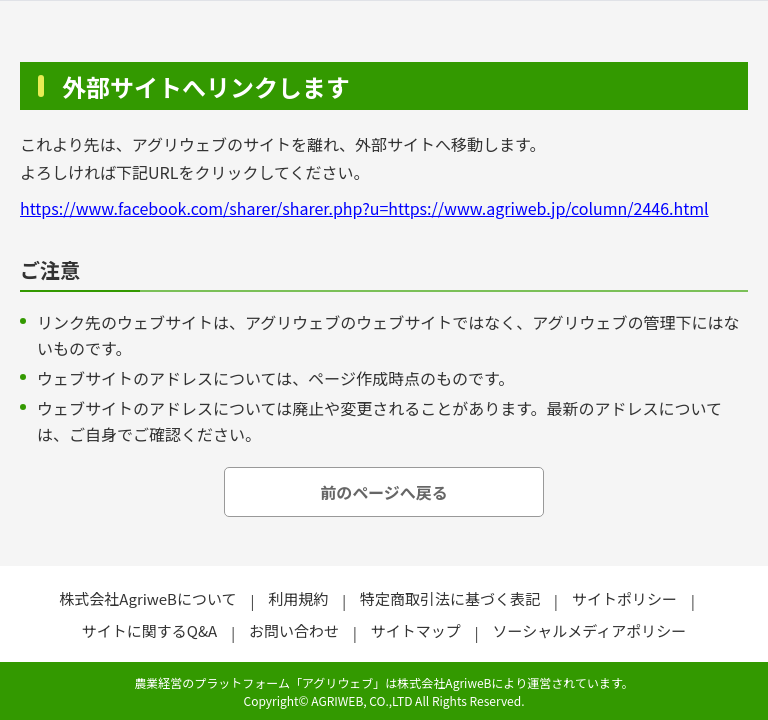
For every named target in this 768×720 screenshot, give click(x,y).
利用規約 (298, 598)
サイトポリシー (624, 598)
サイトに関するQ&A (149, 630)
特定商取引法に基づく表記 (450, 598)
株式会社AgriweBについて (147, 598)
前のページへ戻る (384, 492)
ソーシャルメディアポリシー (590, 630)
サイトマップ (416, 630)
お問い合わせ (294, 630)
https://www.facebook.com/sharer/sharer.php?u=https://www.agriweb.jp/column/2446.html (364, 208)
